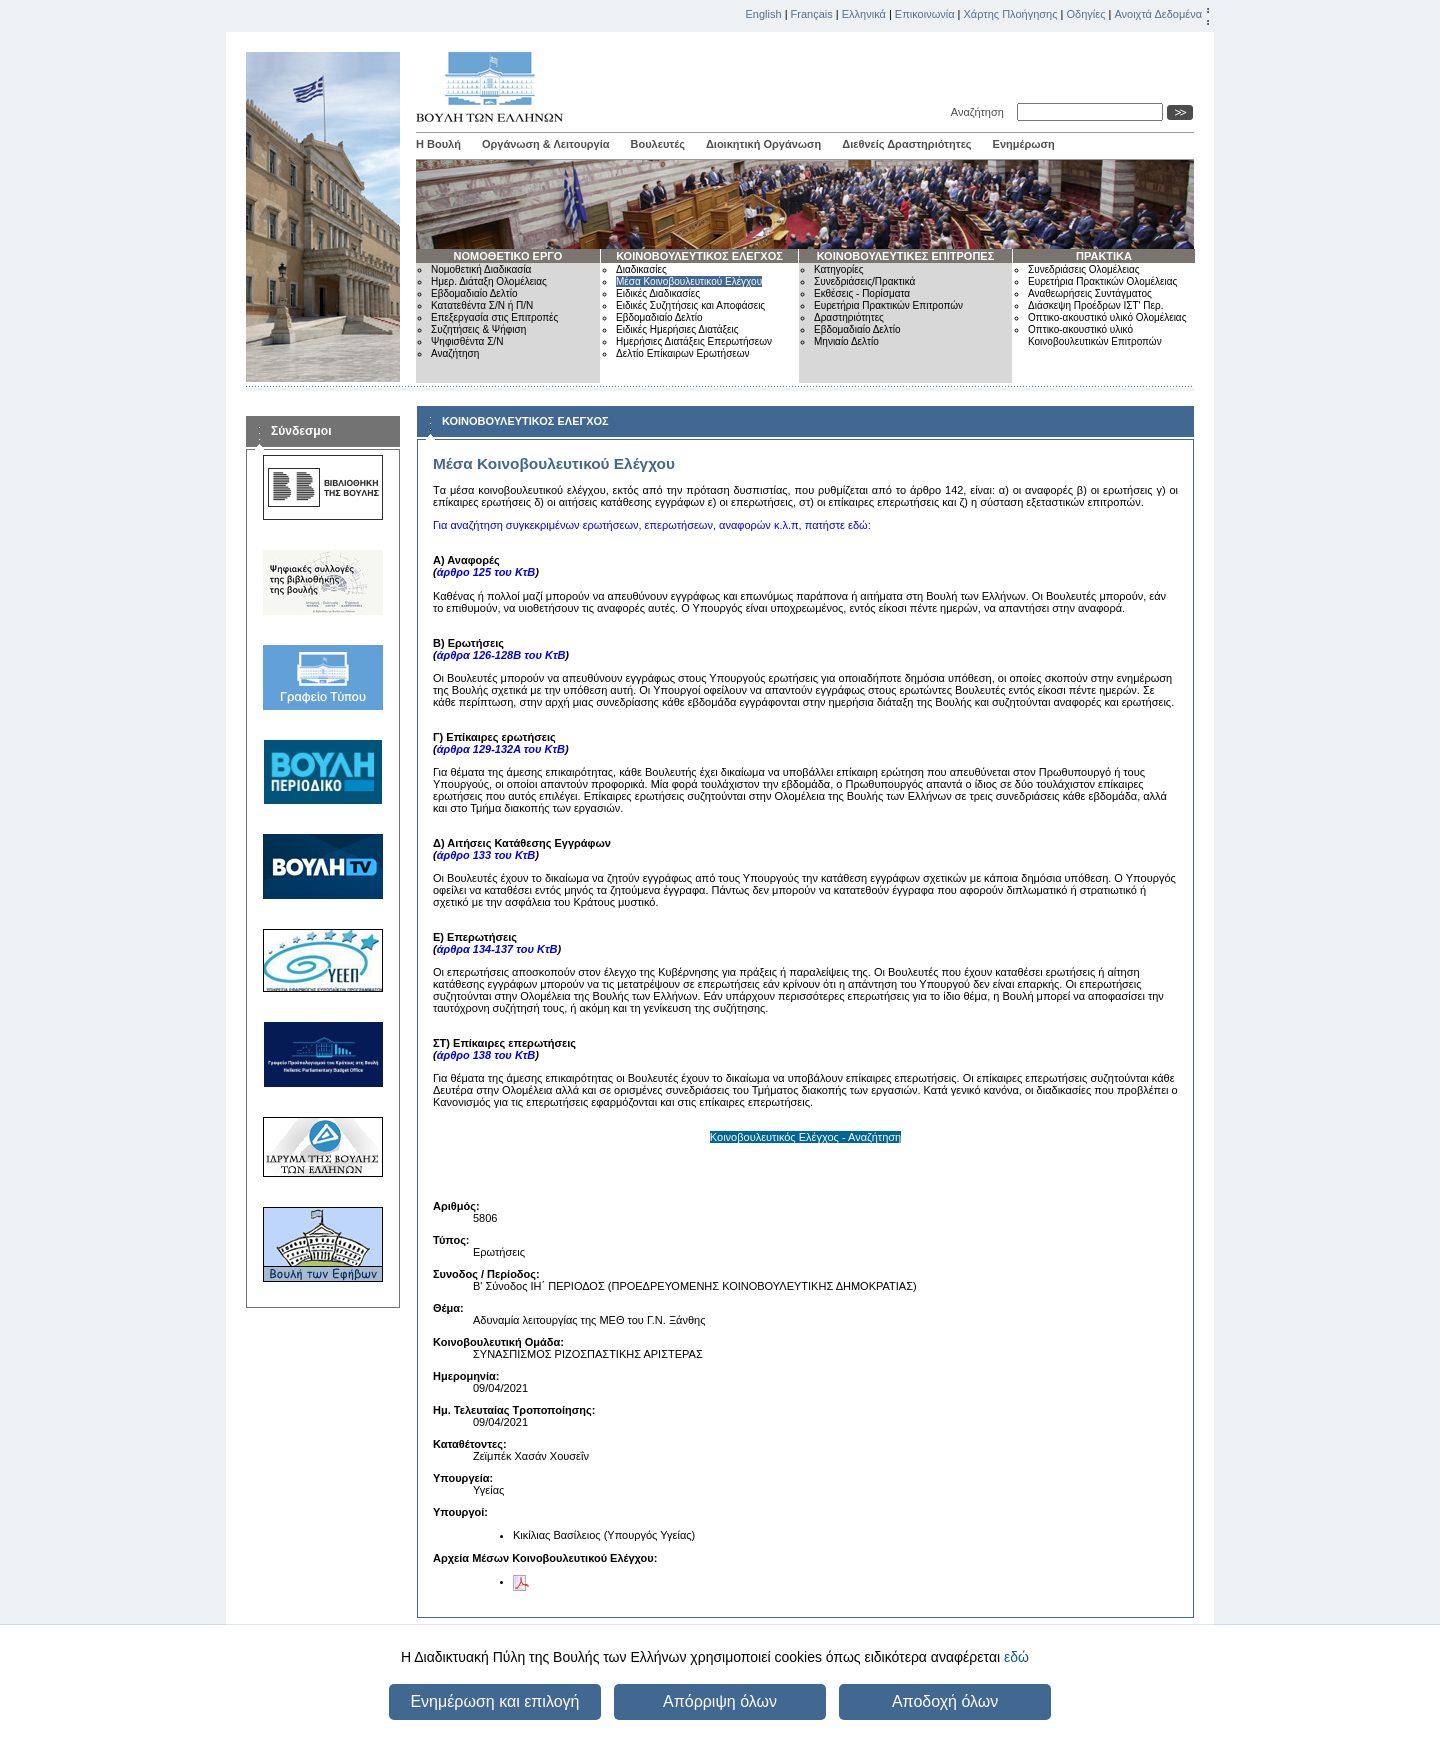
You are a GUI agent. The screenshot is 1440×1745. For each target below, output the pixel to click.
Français (812, 14)
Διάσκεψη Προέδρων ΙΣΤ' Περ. (1095, 305)
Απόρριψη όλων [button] (720, 1701)
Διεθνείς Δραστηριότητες (906, 144)
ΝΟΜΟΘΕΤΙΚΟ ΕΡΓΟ (508, 256)
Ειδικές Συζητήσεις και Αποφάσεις (690, 305)
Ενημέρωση (1024, 144)
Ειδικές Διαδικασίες (658, 293)
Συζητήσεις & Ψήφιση (478, 329)
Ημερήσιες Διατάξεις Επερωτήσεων (694, 341)
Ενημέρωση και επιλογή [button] (494, 1701)
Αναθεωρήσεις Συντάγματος (1090, 293)
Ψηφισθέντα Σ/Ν (467, 341)
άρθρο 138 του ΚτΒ (486, 1055)
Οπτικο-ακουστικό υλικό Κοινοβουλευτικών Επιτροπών (1095, 335)
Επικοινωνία (925, 14)
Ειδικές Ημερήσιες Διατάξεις (677, 329)
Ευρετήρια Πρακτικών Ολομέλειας (1102, 281)
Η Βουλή (438, 144)
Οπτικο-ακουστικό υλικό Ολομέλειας (1107, 317)
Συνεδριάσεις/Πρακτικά (864, 281)
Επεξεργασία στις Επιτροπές (494, 317)
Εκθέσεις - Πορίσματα (862, 293)
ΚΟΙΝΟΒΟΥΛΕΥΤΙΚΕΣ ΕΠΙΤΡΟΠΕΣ (906, 256)
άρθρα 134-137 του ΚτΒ (497, 949)
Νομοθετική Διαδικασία (481, 269)
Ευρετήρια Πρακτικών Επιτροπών (888, 305)
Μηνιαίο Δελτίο (846, 341)
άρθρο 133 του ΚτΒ (486, 855)
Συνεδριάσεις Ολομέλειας (1084, 269)
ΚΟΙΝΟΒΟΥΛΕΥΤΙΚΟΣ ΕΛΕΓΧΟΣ (699, 256)
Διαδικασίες (641, 269)
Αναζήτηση (980, 112)
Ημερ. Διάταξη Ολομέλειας (489, 281)
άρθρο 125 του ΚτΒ (486, 572)
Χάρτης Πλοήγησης (1011, 14)
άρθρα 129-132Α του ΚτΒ (501, 749)
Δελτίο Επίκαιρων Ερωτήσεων (683, 353)
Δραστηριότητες (849, 317)
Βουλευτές (658, 144)
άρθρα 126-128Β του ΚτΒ (501, 655)
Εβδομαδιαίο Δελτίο (474, 293)
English (764, 14)
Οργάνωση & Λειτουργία (546, 144)
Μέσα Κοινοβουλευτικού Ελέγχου (689, 281)
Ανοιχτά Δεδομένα (1158, 14)
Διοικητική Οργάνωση (763, 144)
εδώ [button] (1016, 1657)
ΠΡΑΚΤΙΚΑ (1104, 256)
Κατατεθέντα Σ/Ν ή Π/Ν (482, 305)
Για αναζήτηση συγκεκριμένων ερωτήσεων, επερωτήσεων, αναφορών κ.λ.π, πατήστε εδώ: (652, 525)
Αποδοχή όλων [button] (945, 1701)
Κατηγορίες (839, 269)
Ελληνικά (864, 14)
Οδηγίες (1085, 14)
